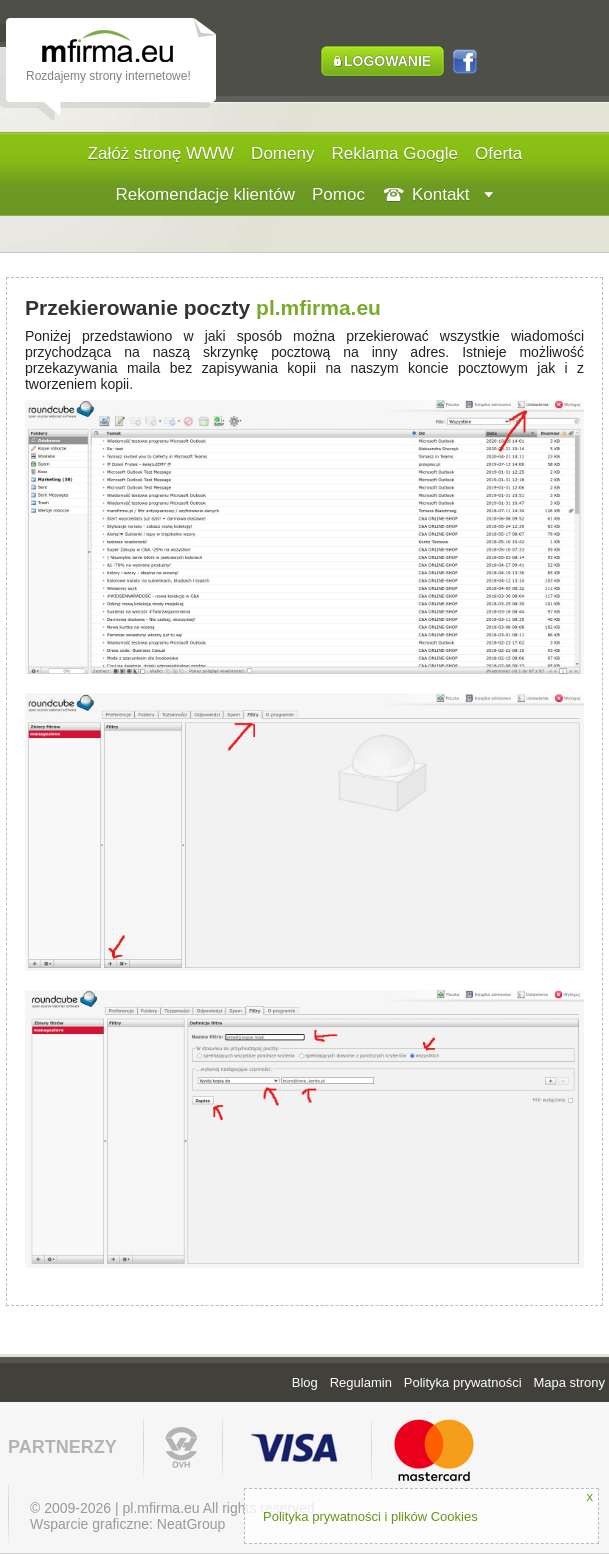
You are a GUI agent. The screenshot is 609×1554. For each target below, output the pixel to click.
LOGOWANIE (387, 61)
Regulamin (361, 1382)
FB (465, 65)
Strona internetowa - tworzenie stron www (122, 49)
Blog (305, 1382)
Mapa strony (569, 1382)
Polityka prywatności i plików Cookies (370, 1516)
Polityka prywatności (463, 1382)
